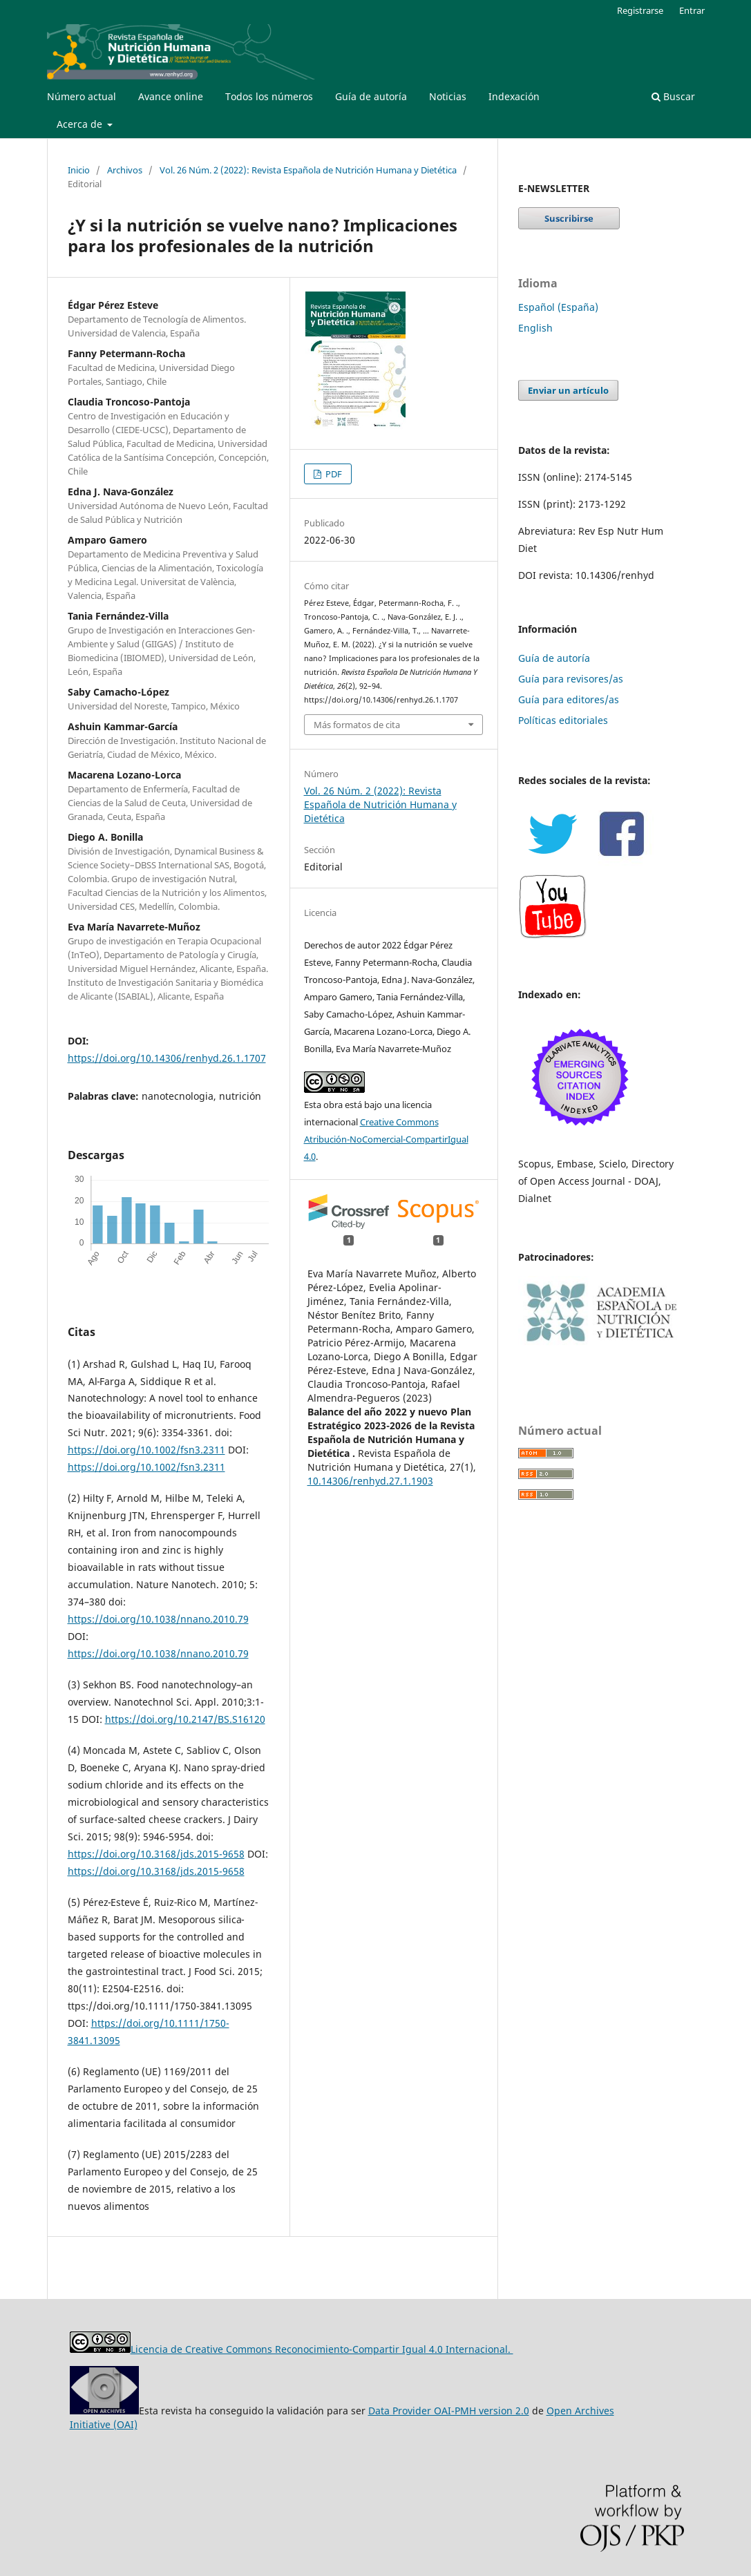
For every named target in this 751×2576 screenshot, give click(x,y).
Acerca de (81, 124)
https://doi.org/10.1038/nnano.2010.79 (158, 1618)
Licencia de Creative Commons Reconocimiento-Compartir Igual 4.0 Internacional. (322, 2349)
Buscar (673, 96)
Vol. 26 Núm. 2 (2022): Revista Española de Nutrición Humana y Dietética (308, 170)
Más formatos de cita (357, 724)
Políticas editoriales (563, 720)
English (535, 327)
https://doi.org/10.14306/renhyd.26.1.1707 (167, 1058)
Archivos (124, 170)
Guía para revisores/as (570, 678)
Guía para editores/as (568, 699)
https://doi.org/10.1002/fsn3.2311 (146, 1449)
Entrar (692, 10)
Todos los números (269, 96)
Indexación (514, 96)
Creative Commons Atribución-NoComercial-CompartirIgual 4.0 (386, 1139)
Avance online (170, 96)
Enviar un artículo (568, 390)
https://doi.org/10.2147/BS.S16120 (185, 1719)
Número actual (81, 96)
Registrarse (640, 10)
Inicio (79, 170)
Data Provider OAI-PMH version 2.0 (448, 2410)
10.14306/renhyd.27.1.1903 (370, 1480)
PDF (332, 474)
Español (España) (558, 307)
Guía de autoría (371, 96)
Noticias (447, 96)
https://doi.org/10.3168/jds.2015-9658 (156, 1853)
